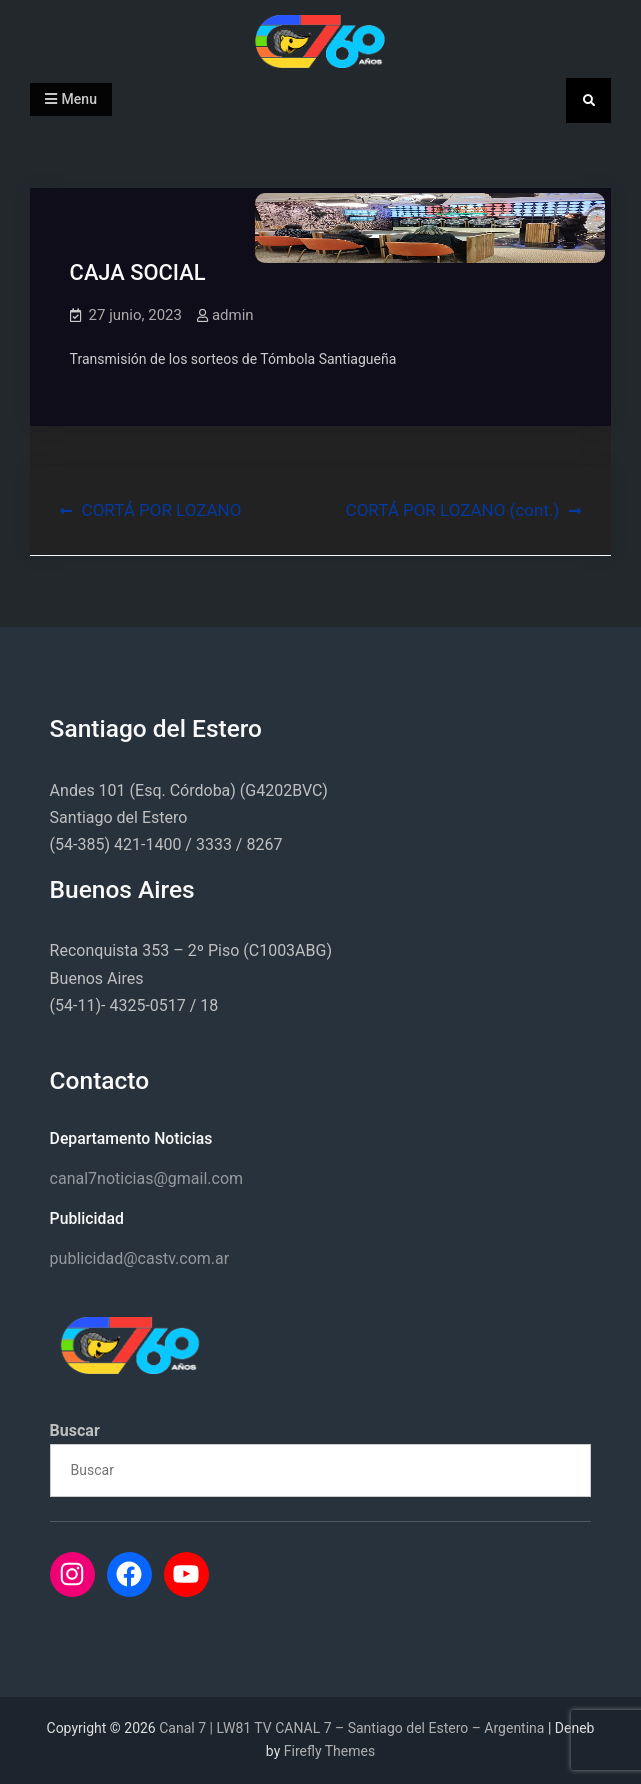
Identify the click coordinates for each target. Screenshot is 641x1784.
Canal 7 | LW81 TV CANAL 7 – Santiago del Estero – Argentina (351, 1728)
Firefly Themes (329, 1751)
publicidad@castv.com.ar (140, 1258)
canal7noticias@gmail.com (146, 1178)
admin (233, 315)
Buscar (75, 1430)
